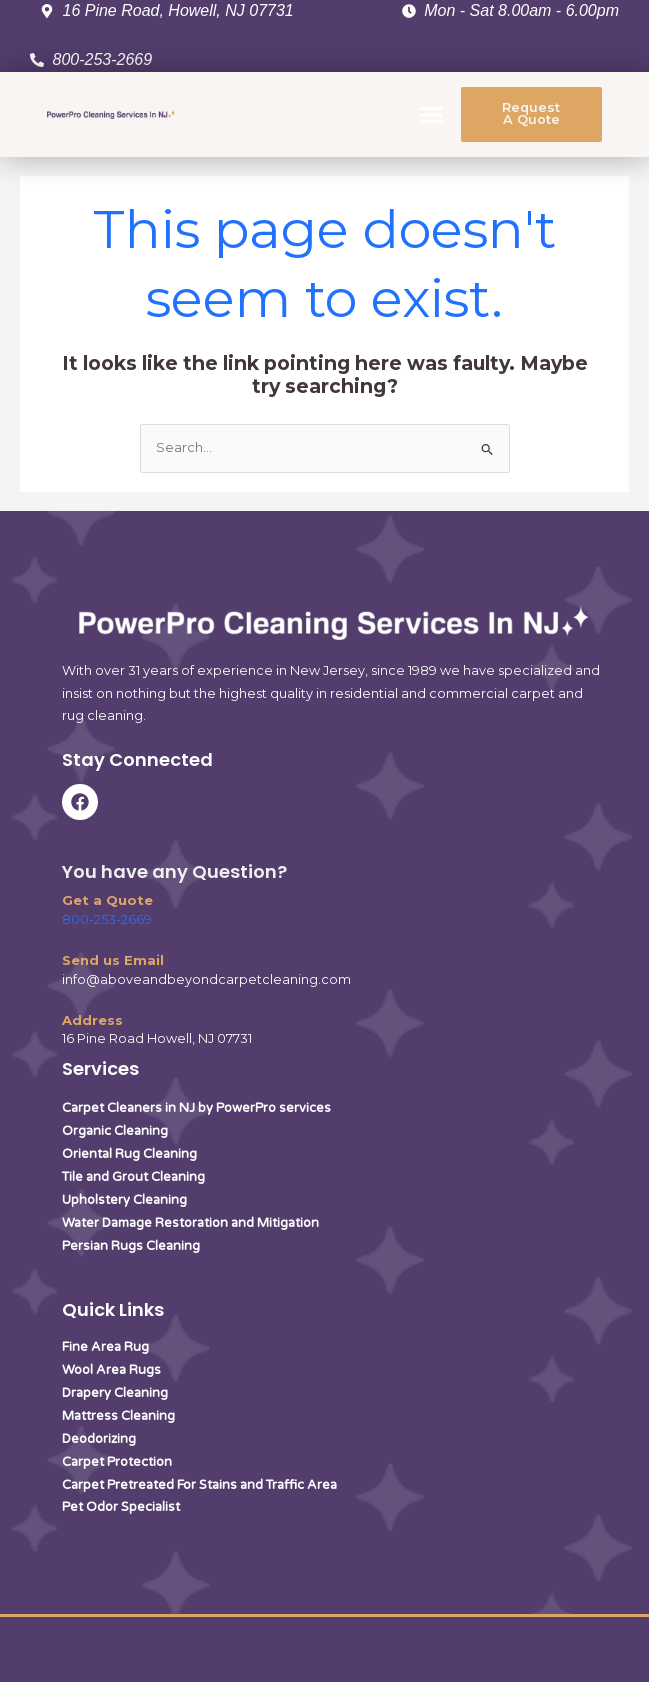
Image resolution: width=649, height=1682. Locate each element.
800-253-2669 (107, 919)
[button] (432, 115)
